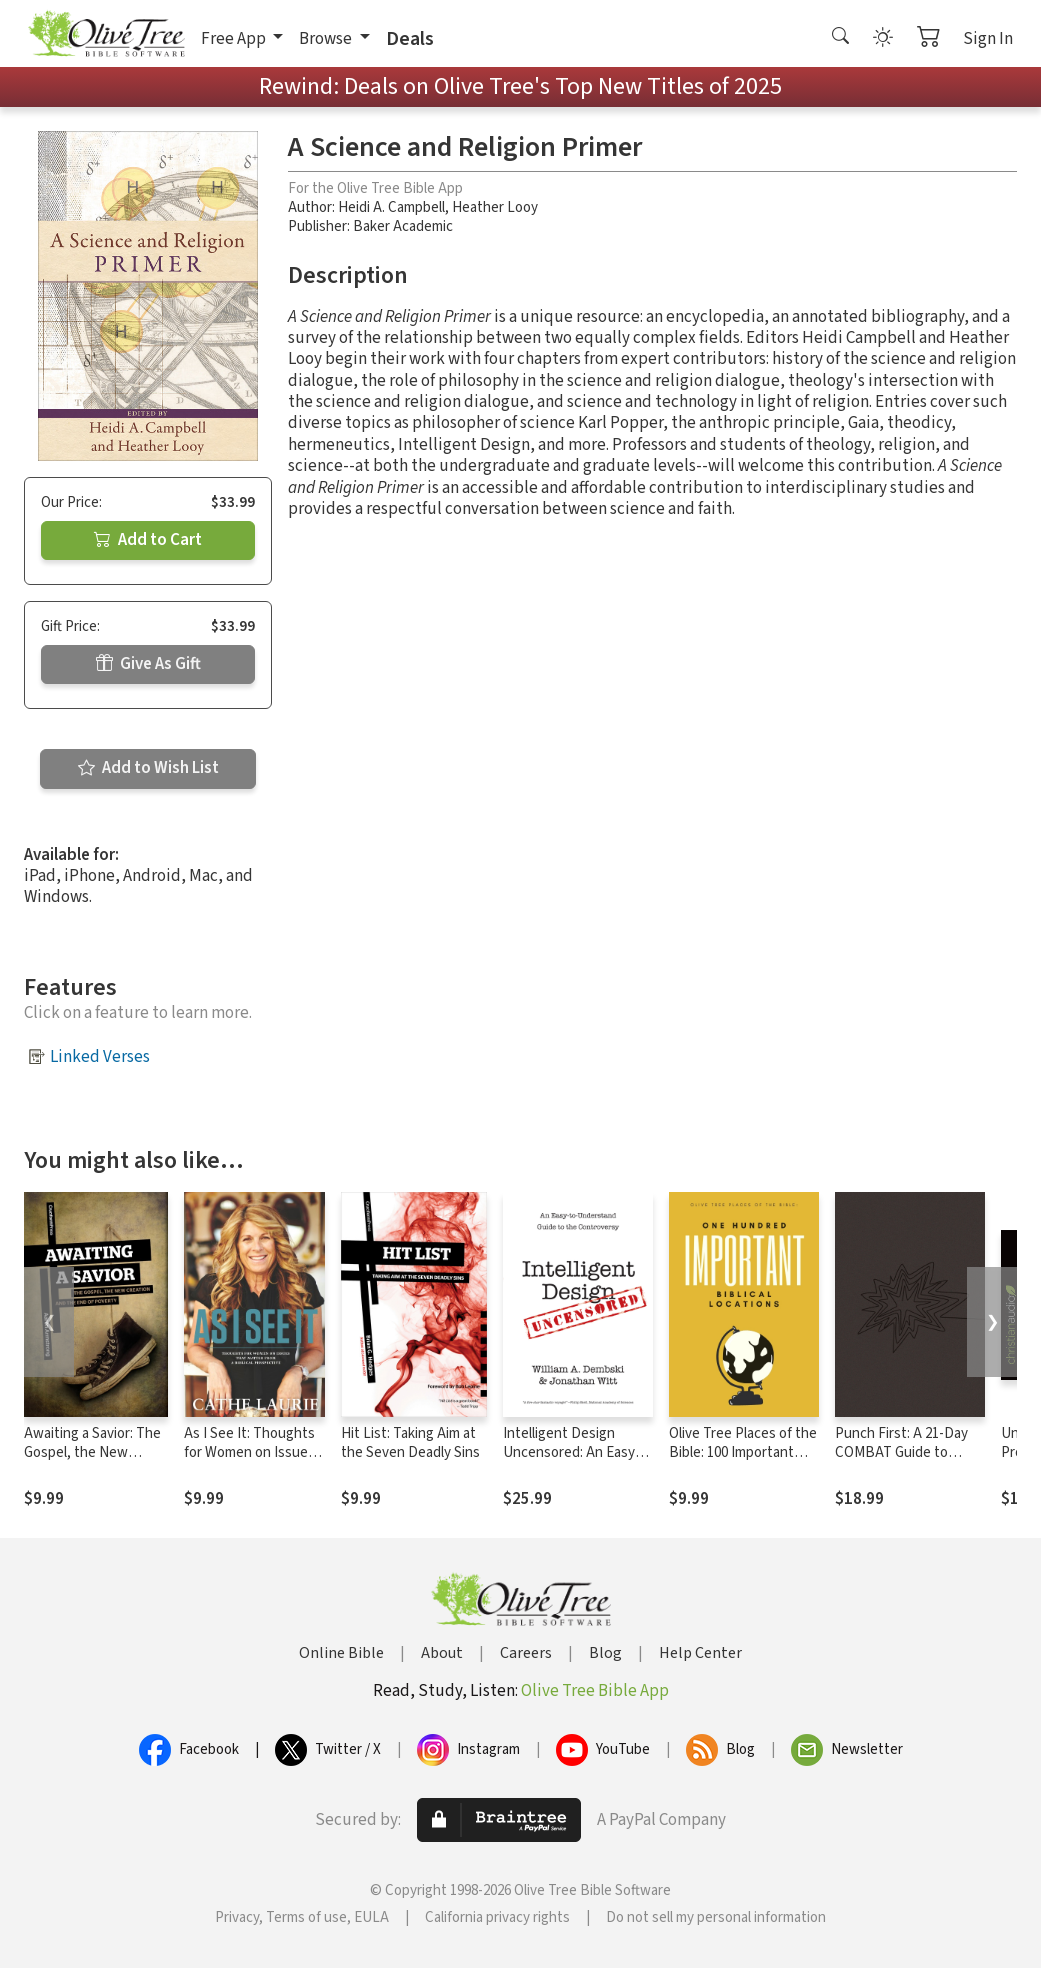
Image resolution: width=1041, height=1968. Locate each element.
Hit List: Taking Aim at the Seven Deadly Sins (410, 1443)
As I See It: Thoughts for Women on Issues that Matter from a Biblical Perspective (249, 1462)
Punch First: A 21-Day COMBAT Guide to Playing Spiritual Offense (901, 1462)
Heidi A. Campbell (391, 207)
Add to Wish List (148, 768)
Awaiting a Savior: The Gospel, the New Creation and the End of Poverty (92, 1462)
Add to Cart (148, 540)
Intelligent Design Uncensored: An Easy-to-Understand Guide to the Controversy (578, 1462)
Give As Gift (148, 664)
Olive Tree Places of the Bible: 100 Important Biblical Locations (743, 1452)
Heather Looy (495, 207)
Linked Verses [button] (100, 1057)
